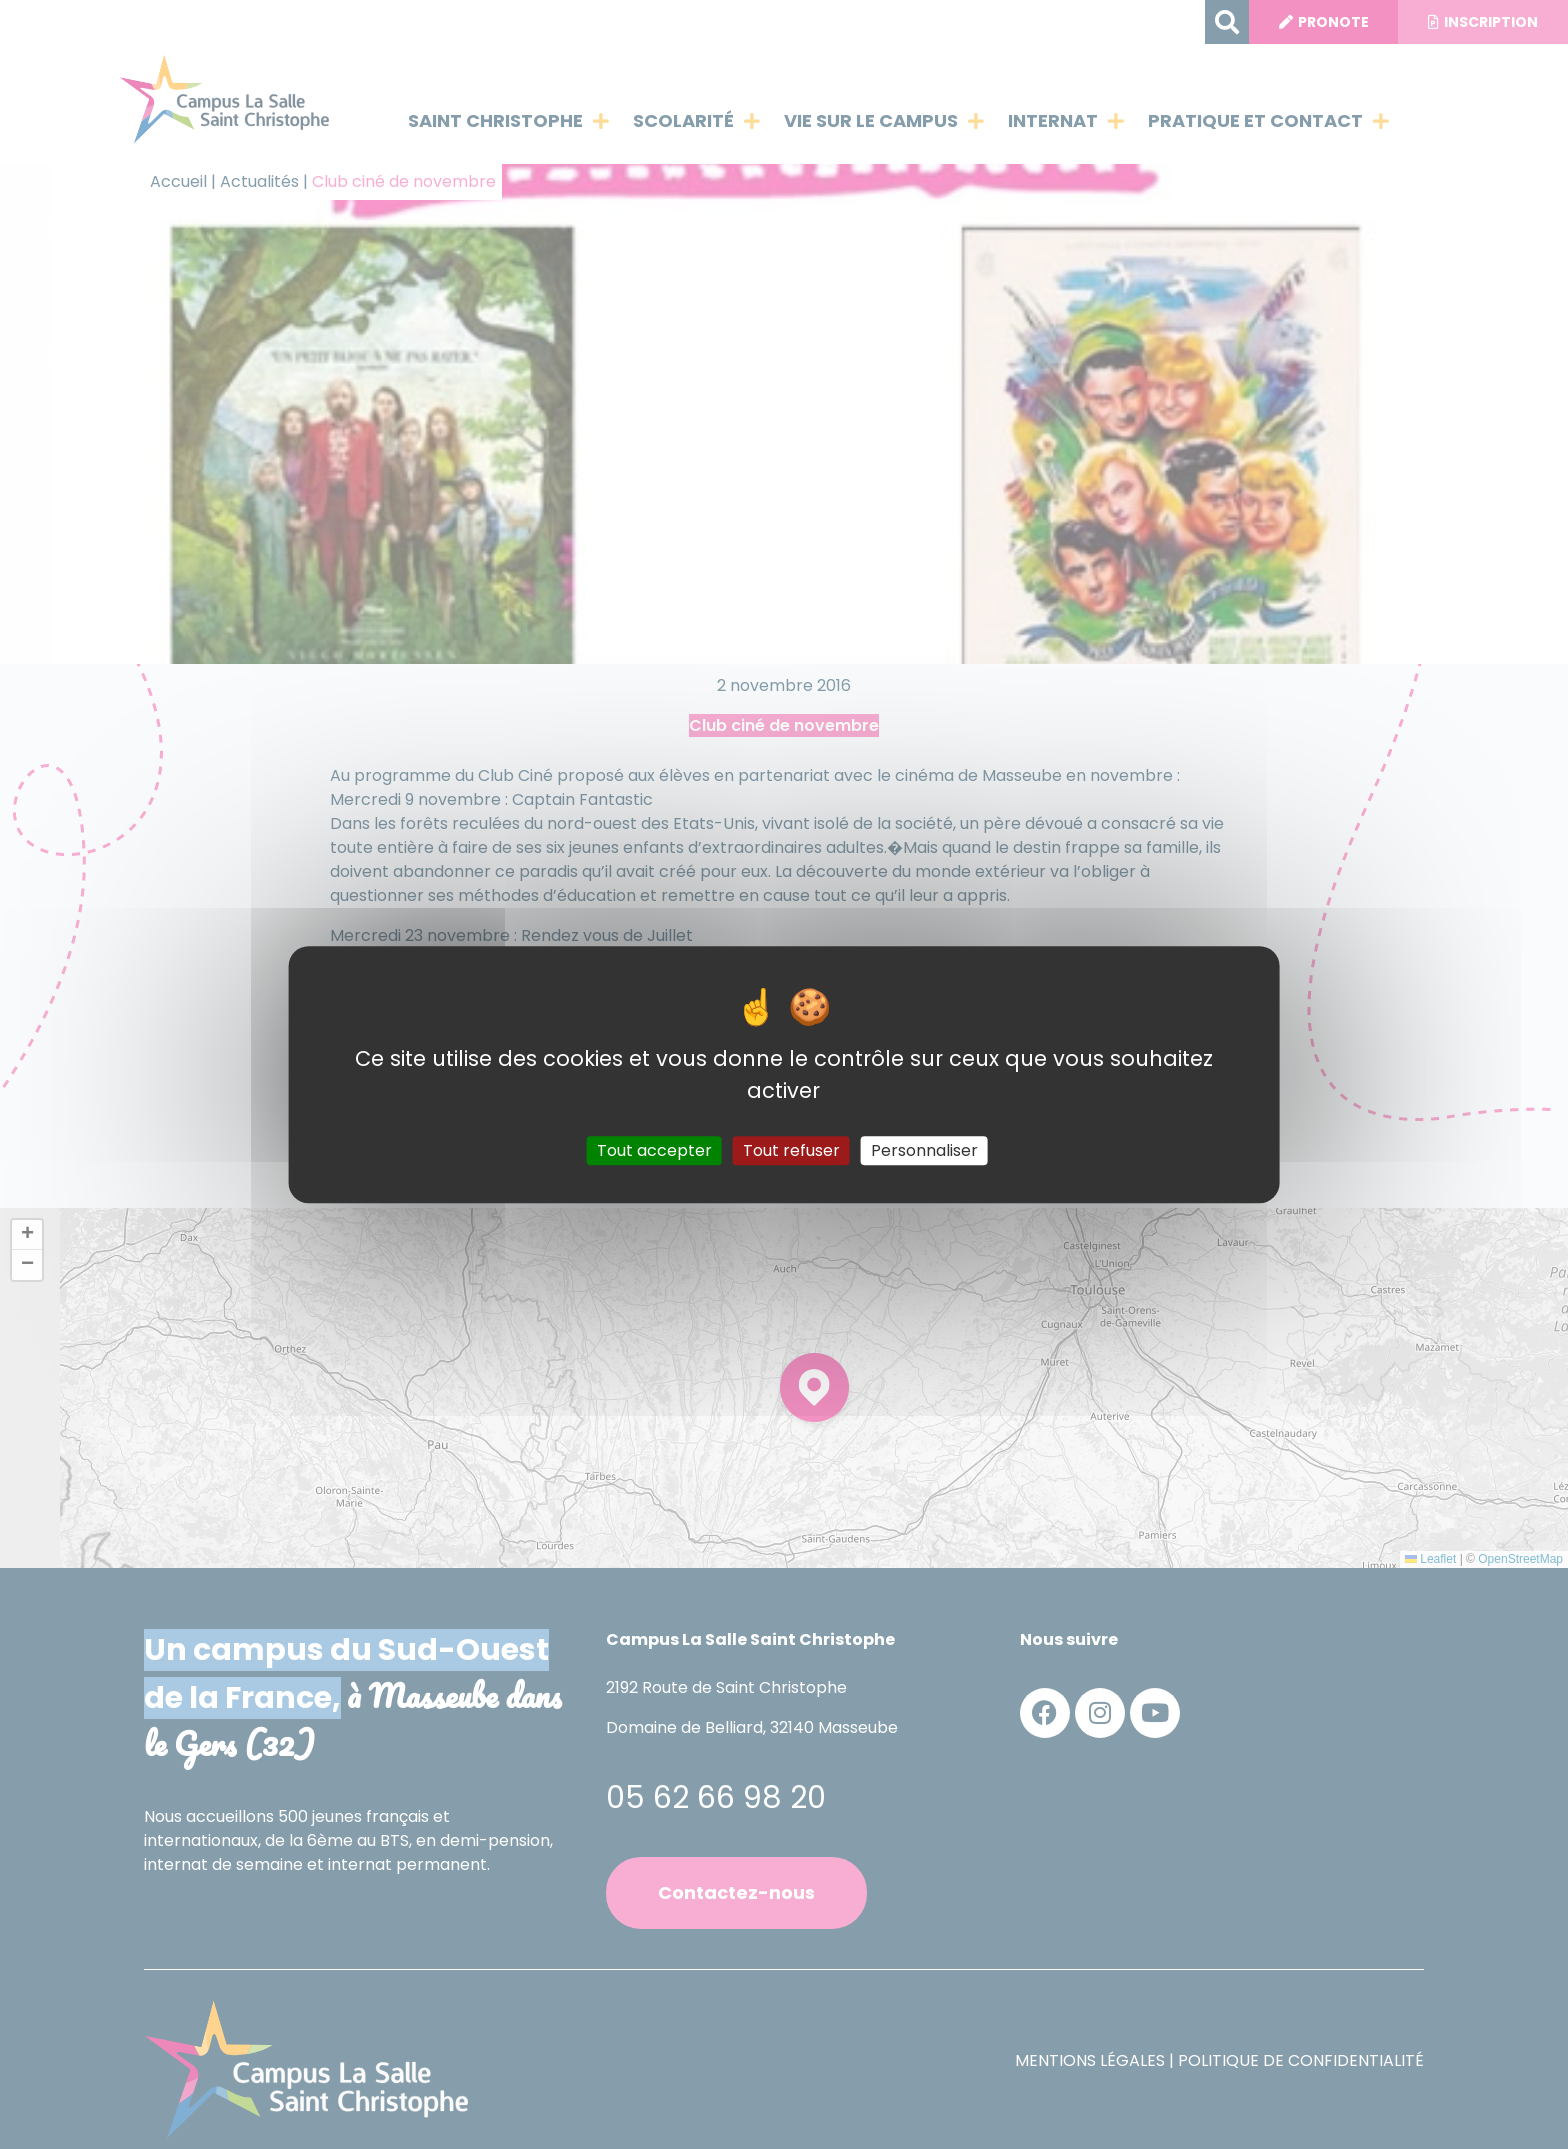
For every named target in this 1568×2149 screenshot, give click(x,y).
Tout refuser (791, 1150)
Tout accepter (654, 1150)
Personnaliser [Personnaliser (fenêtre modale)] (924, 1150)
